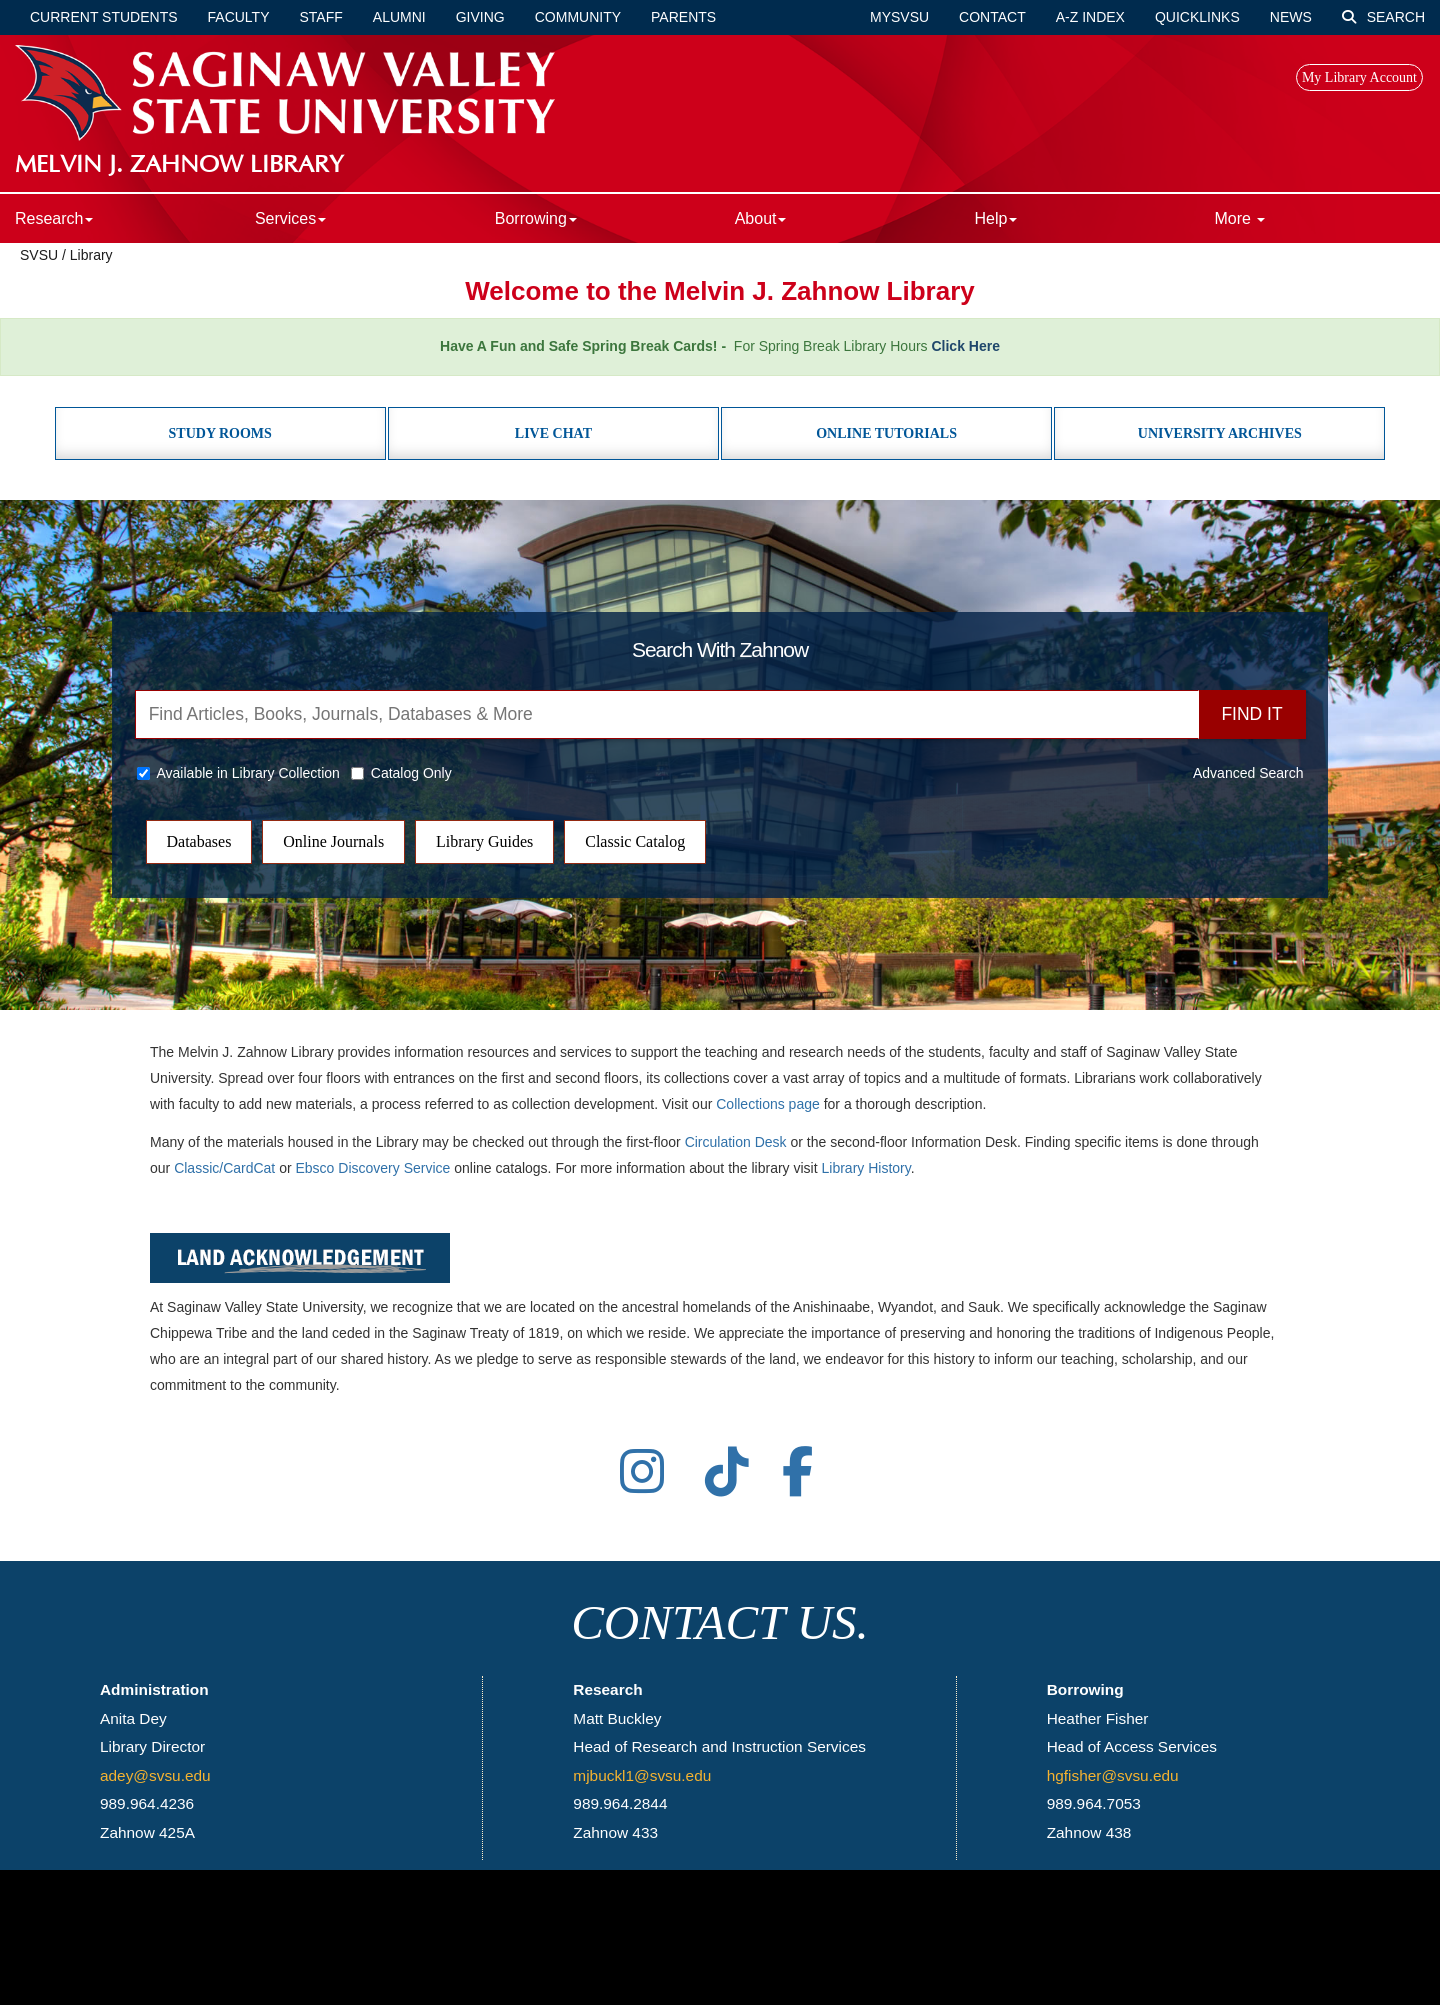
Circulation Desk (736, 1142)
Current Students (104, 17)
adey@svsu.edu (155, 1775)
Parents (683, 17)
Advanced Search (1248, 773)
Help (996, 218)
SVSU (39, 255)
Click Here (965, 346)
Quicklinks (1197, 17)
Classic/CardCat (224, 1168)
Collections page (768, 1104)
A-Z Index (1090, 17)
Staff (321, 17)
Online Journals (333, 841)
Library (91, 255)
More (1239, 218)
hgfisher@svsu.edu (1113, 1775)
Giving (480, 17)
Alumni (399, 17)
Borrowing (536, 218)
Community (578, 17)
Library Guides (484, 841)
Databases (199, 841)
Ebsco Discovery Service (373, 1168)
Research (54, 218)
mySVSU (899, 17)
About (761, 218)
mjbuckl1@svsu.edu (642, 1775)
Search (1383, 17)
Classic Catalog (635, 841)
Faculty (239, 17)
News (1291, 17)
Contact (992, 17)
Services (290, 218)
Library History (866, 1168)
